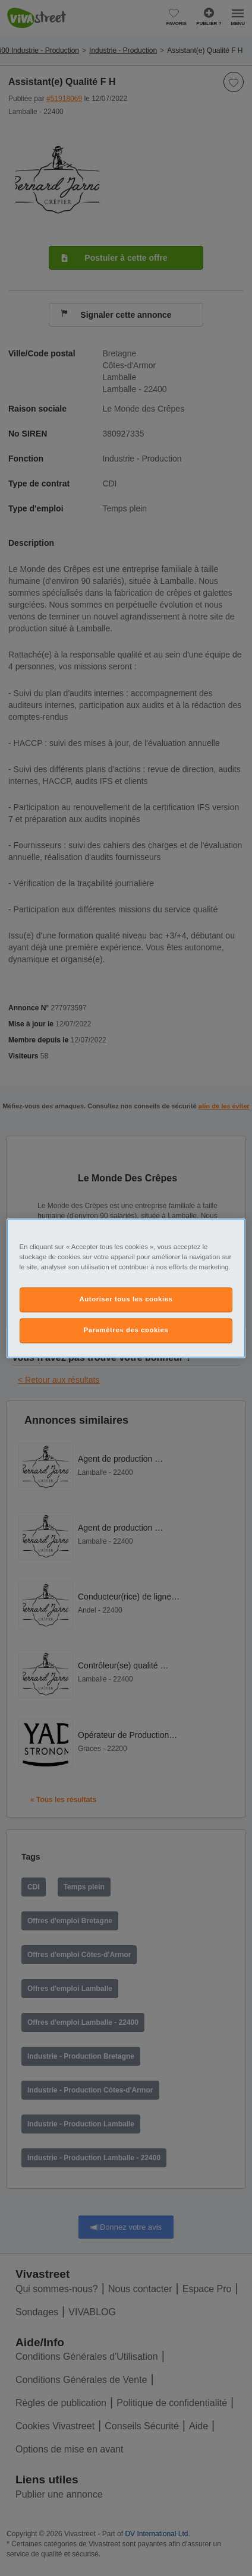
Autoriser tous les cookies (125, 1299)
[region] (126, 1288)
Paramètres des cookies (126, 1329)
